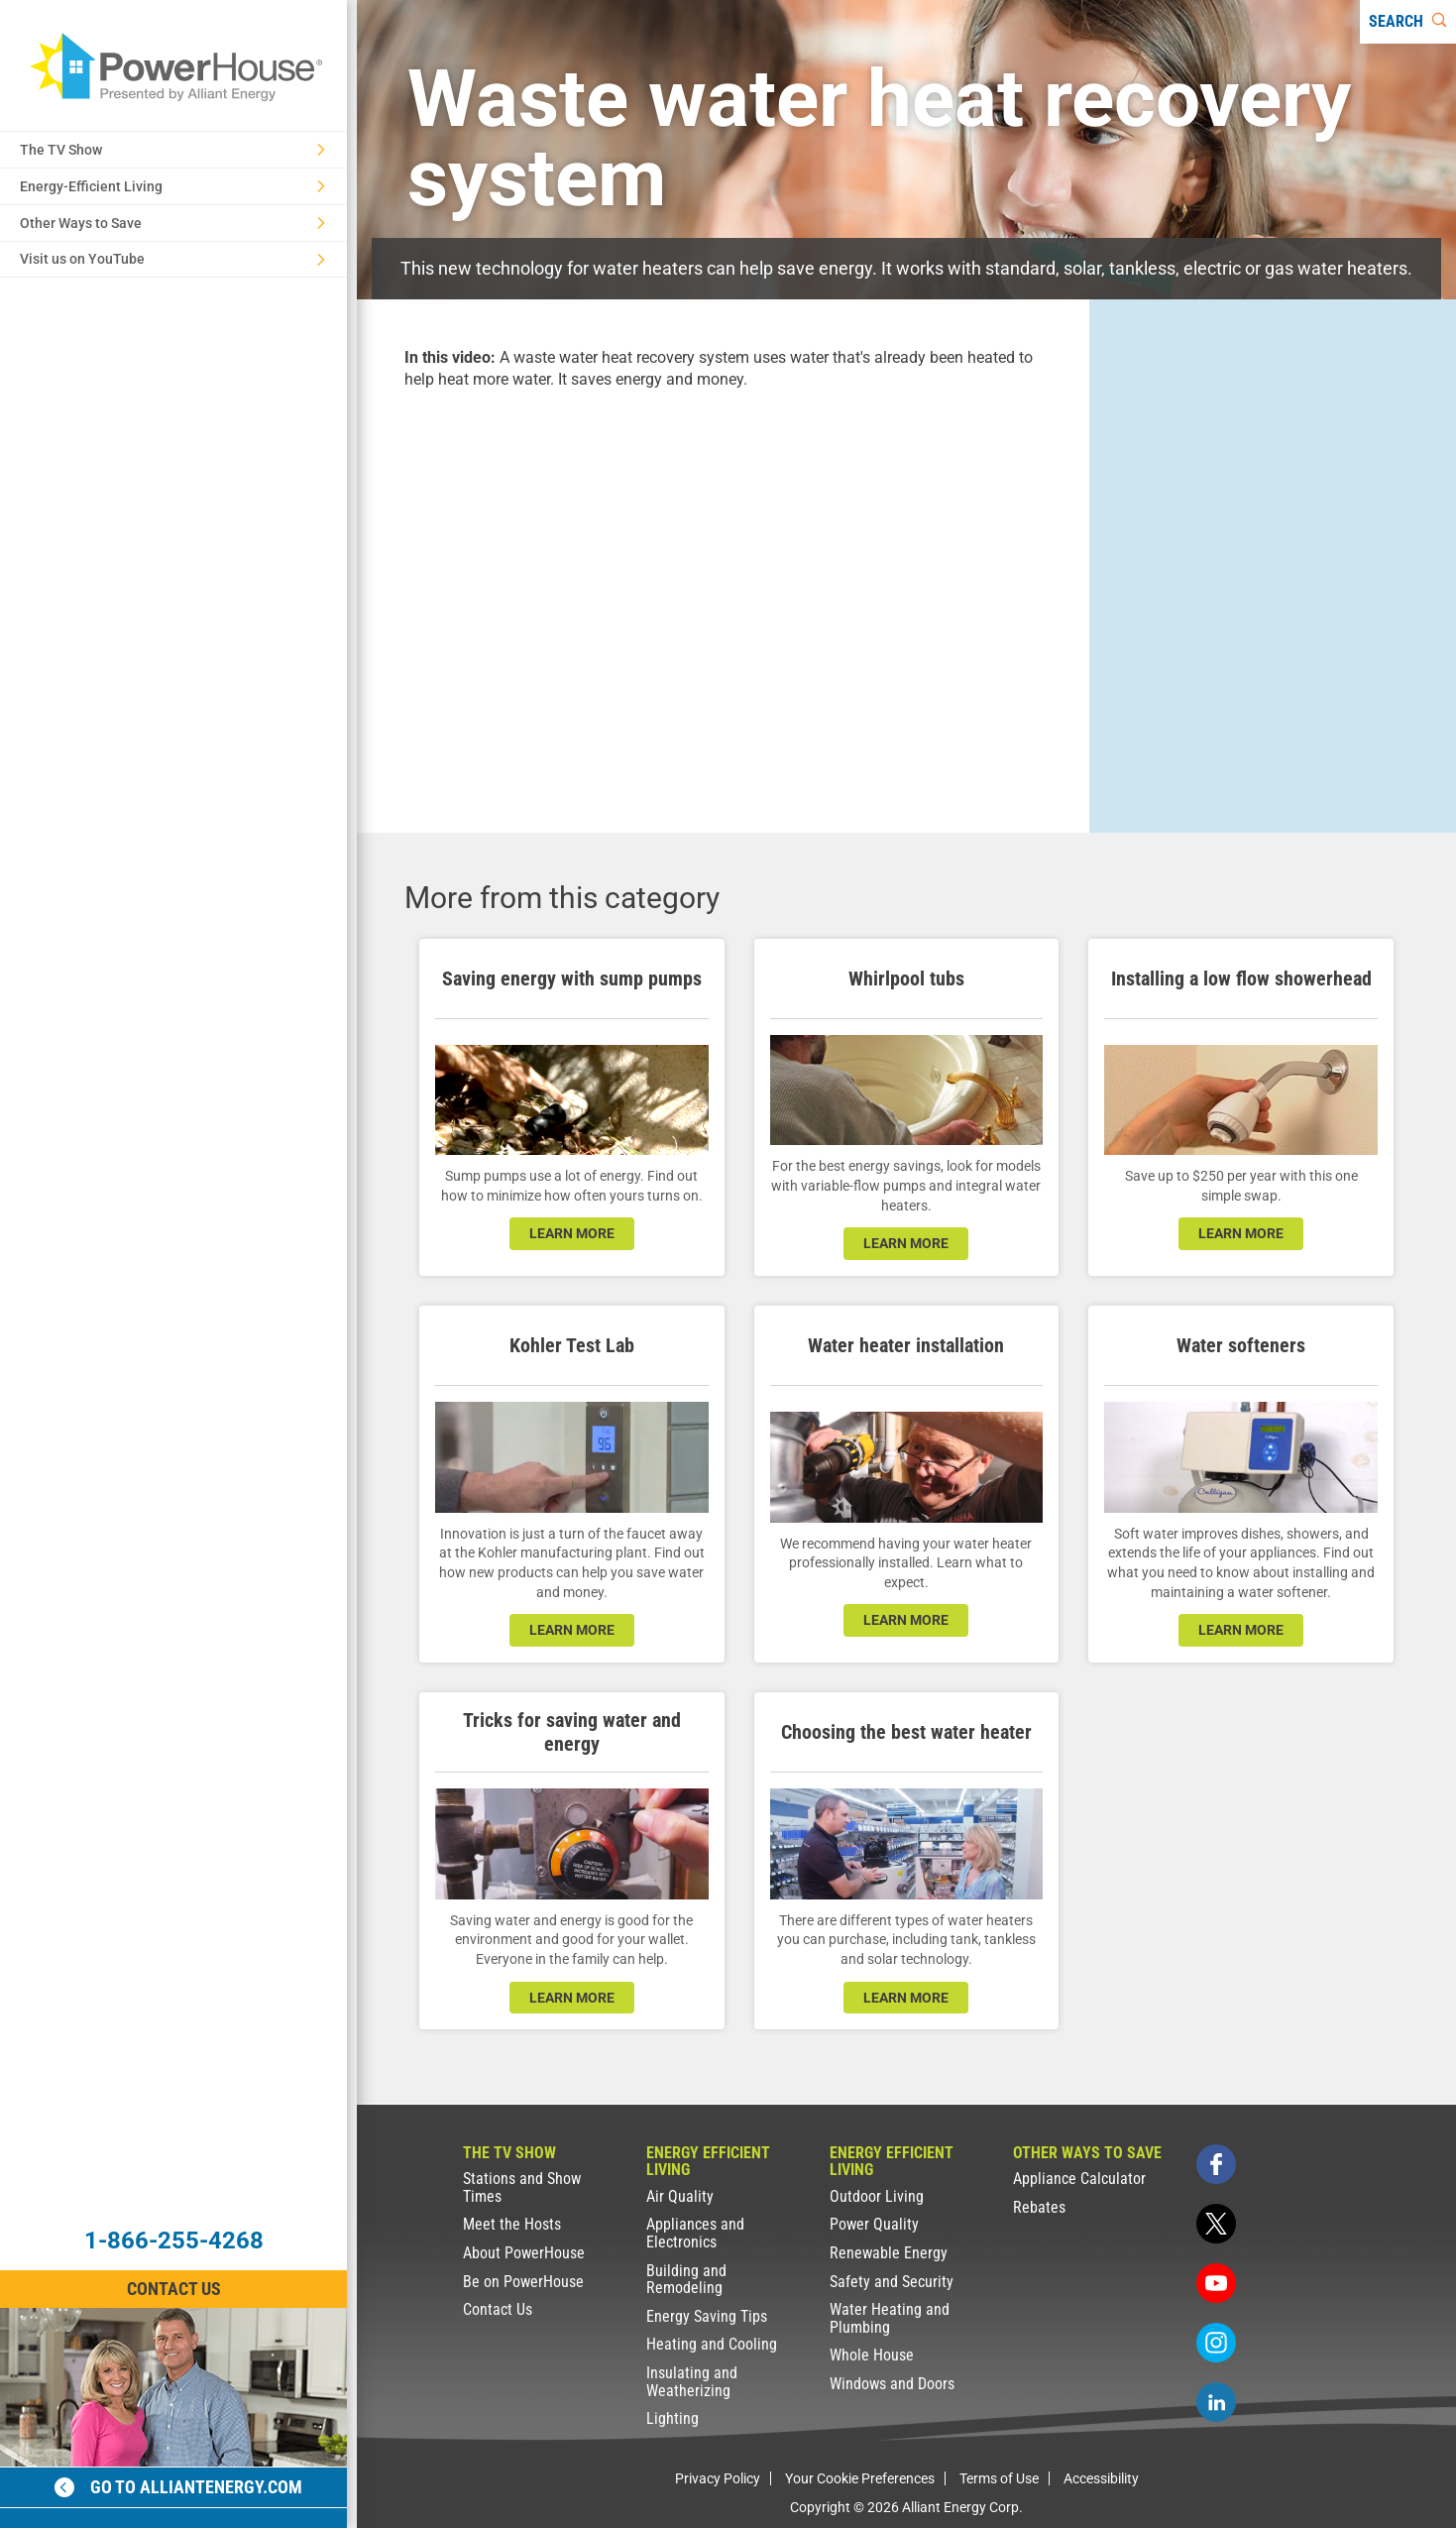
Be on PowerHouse (523, 2281)
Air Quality (680, 2196)
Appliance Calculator (1079, 2178)
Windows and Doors (892, 2383)
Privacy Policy (717, 2478)
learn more (572, 1233)
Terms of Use (999, 2478)
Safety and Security (891, 2281)
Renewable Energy (889, 2252)
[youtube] (1216, 2283)
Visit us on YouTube (172, 259)
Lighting (672, 2418)
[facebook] (1216, 2164)
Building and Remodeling (686, 2279)
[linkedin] (1216, 2402)
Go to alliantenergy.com (178, 2486)
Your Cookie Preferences (860, 2478)
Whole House (872, 2355)
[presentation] (723, 593)
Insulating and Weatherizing (691, 2381)
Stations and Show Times (522, 2187)
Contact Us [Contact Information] (174, 2288)
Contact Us (497, 2309)
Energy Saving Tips (706, 2316)
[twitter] (1216, 2223)
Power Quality (874, 2224)
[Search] (1408, 22)
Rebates (1039, 2207)
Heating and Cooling (711, 2344)
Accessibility (1101, 2478)
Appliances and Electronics (695, 2233)
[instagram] (1216, 2342)
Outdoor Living (877, 2196)
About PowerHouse (524, 2252)
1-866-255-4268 (174, 2240)
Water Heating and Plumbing (890, 2318)
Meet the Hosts (512, 2224)
